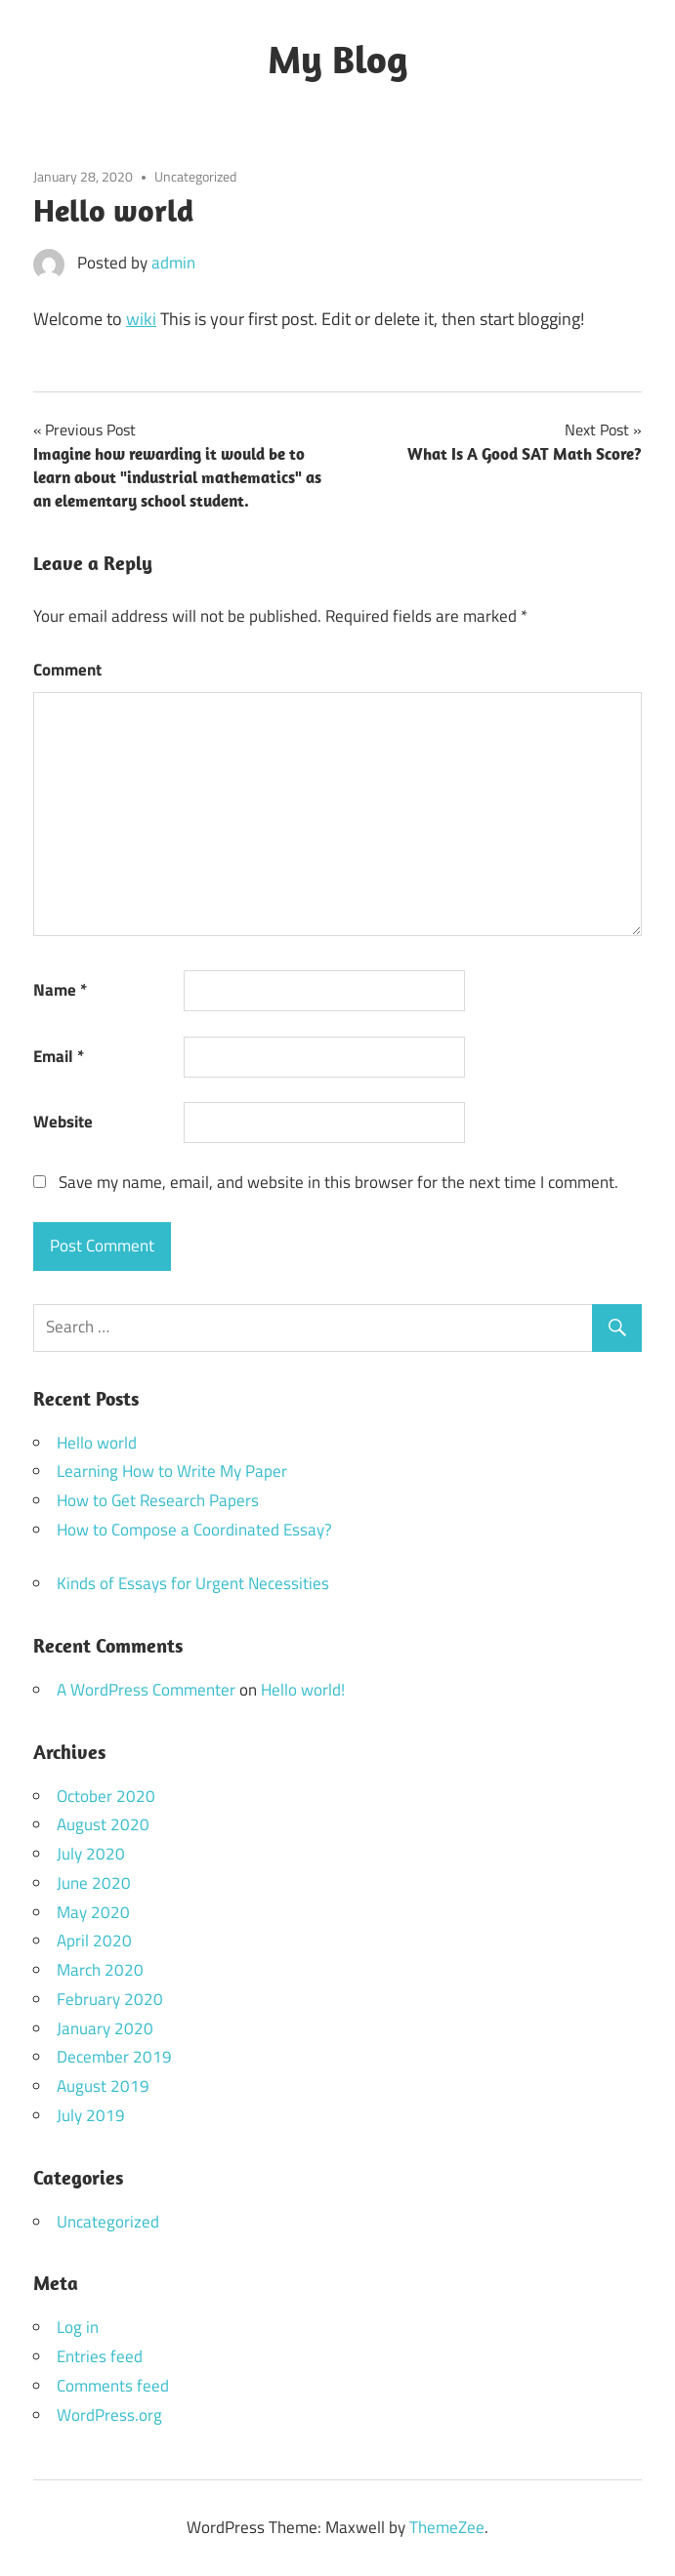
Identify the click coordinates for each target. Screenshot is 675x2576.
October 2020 (106, 1796)
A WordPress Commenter (146, 1689)
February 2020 (110, 1999)
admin (173, 262)
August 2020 (103, 1824)
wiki (141, 319)
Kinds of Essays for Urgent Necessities (193, 1583)
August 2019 (103, 2086)
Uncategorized (195, 176)
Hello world (97, 1442)
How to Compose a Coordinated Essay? (194, 1529)
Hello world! (303, 1689)
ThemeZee (447, 2527)
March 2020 (100, 1970)
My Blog (338, 58)
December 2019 (114, 2056)
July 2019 (91, 2115)
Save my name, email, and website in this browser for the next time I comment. (338, 1182)
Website (63, 1121)
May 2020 (93, 1912)
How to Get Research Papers (158, 1500)
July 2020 (91, 1853)
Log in (78, 2327)
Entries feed (100, 2356)
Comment (67, 669)
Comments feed (113, 2385)
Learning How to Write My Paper (172, 1471)
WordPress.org (109, 2415)
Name (60, 989)
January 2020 (105, 2028)
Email (58, 1056)
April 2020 (94, 1940)
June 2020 (94, 1883)
